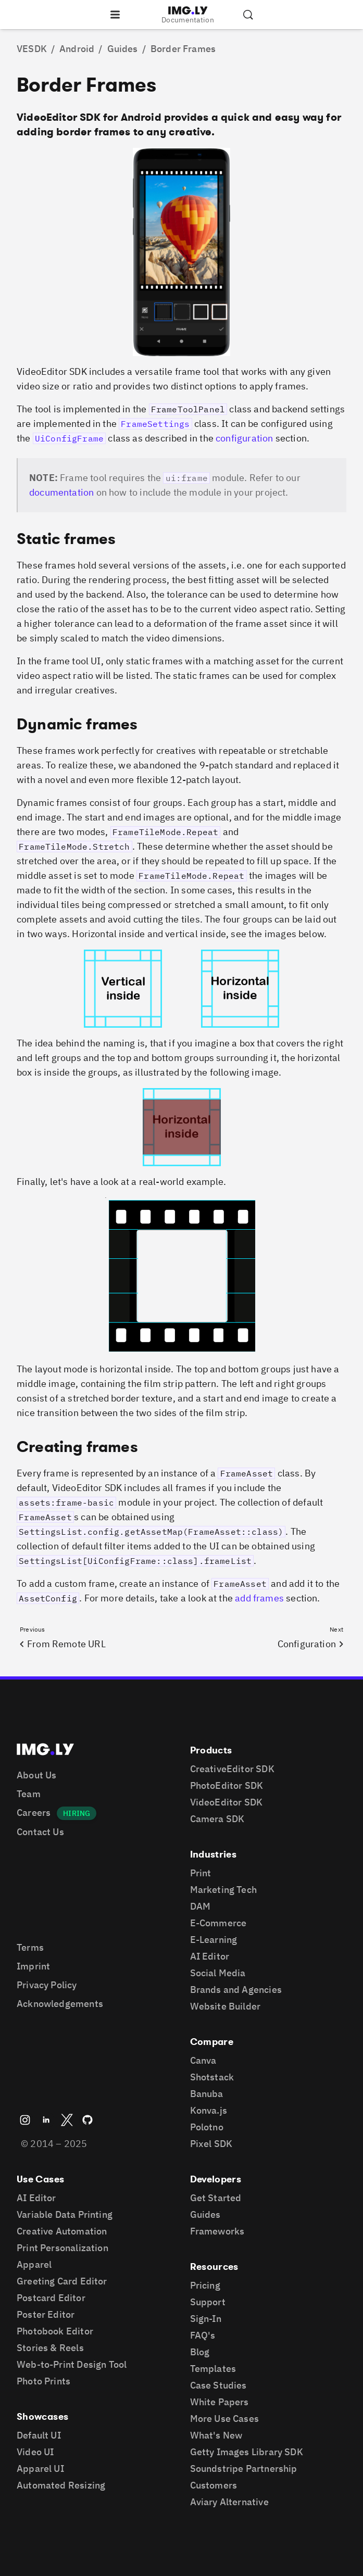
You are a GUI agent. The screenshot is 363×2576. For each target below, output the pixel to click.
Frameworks (217, 2231)
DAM (200, 1906)
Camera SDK (217, 1819)
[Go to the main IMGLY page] (188, 10)
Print (200, 1873)
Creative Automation (62, 2231)
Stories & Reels (50, 2348)
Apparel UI (40, 2468)
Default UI (39, 2435)
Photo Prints (43, 2381)
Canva (203, 2060)
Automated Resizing (61, 2485)
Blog (200, 2352)
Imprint (33, 1966)
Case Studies (218, 2385)
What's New (216, 2435)
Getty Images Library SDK (246, 2452)
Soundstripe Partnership (243, 2468)
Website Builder (225, 2006)
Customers (213, 2485)
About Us (36, 1775)
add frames (259, 1598)
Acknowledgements (60, 2004)
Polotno (206, 2127)
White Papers (219, 2402)
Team (29, 1794)
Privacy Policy (47, 1985)
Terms (30, 1947)
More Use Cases (224, 2419)
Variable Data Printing (64, 2214)
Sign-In (205, 2319)
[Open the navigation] (115, 14)
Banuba (206, 2094)
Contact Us (40, 1832)
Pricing (205, 2285)
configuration (244, 438)
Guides (205, 2214)
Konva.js (208, 2110)
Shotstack (212, 2077)
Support (208, 2302)
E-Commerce (218, 1923)
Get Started (216, 2198)
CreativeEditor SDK (232, 1769)
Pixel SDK (211, 2144)
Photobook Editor (55, 2331)
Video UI (35, 2452)
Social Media (218, 1973)
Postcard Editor (51, 2298)
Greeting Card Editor (62, 2281)
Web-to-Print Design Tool (72, 2364)
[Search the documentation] (248, 14)
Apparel (34, 2264)
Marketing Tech (223, 1890)
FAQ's (203, 2335)
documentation (61, 492)
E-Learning (213, 1940)
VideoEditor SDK (226, 1802)
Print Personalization (62, 2248)
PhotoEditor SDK (227, 1785)
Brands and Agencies (236, 1990)
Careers (34, 1813)
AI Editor (210, 1956)
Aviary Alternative (229, 2502)
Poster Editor (45, 2314)
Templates (213, 2369)
